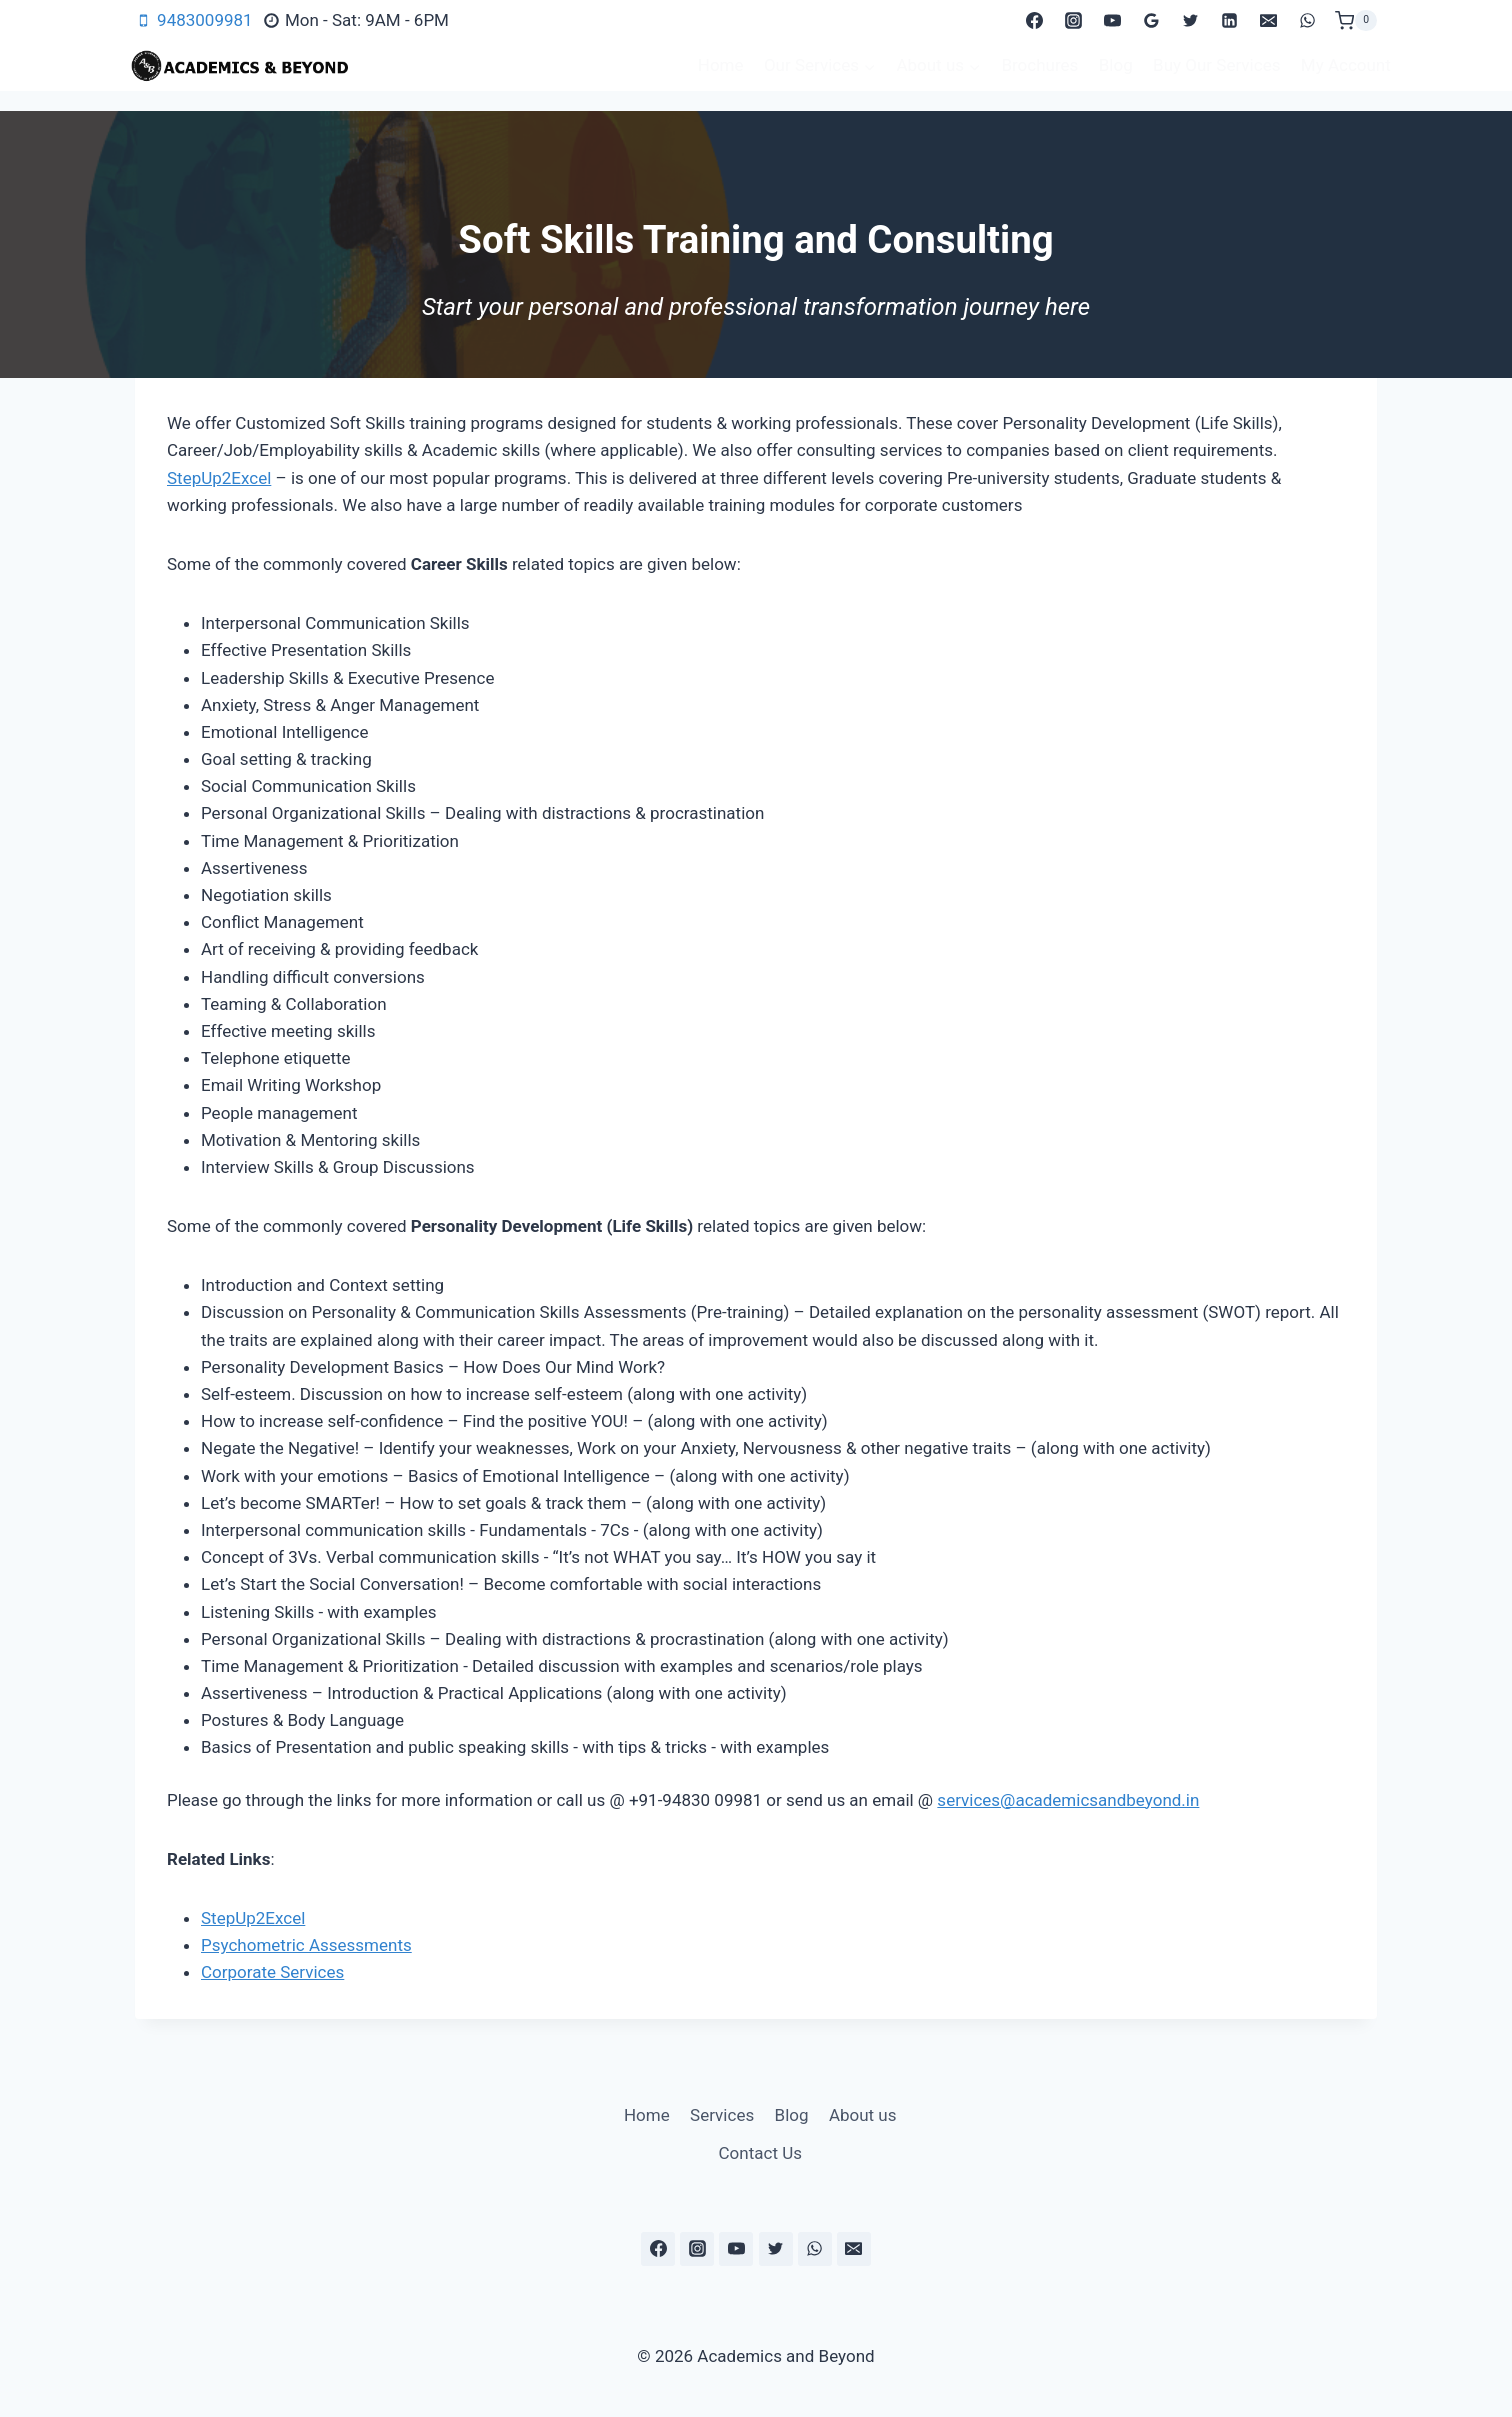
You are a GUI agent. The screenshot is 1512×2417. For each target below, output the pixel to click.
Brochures (1039, 65)
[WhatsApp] (1308, 21)
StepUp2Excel (219, 478)
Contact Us (760, 2153)
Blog (1116, 65)
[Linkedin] (1230, 21)
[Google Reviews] (1152, 21)
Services (722, 2115)
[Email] (1269, 21)
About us (863, 2115)
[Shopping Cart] (1356, 20)
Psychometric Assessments (306, 1945)
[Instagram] (1073, 21)
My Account (1346, 65)
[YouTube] (1112, 21)
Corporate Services (272, 1972)
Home (721, 65)
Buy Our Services (1216, 65)
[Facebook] (1034, 21)
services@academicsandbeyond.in (1068, 1800)
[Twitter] (1191, 21)
